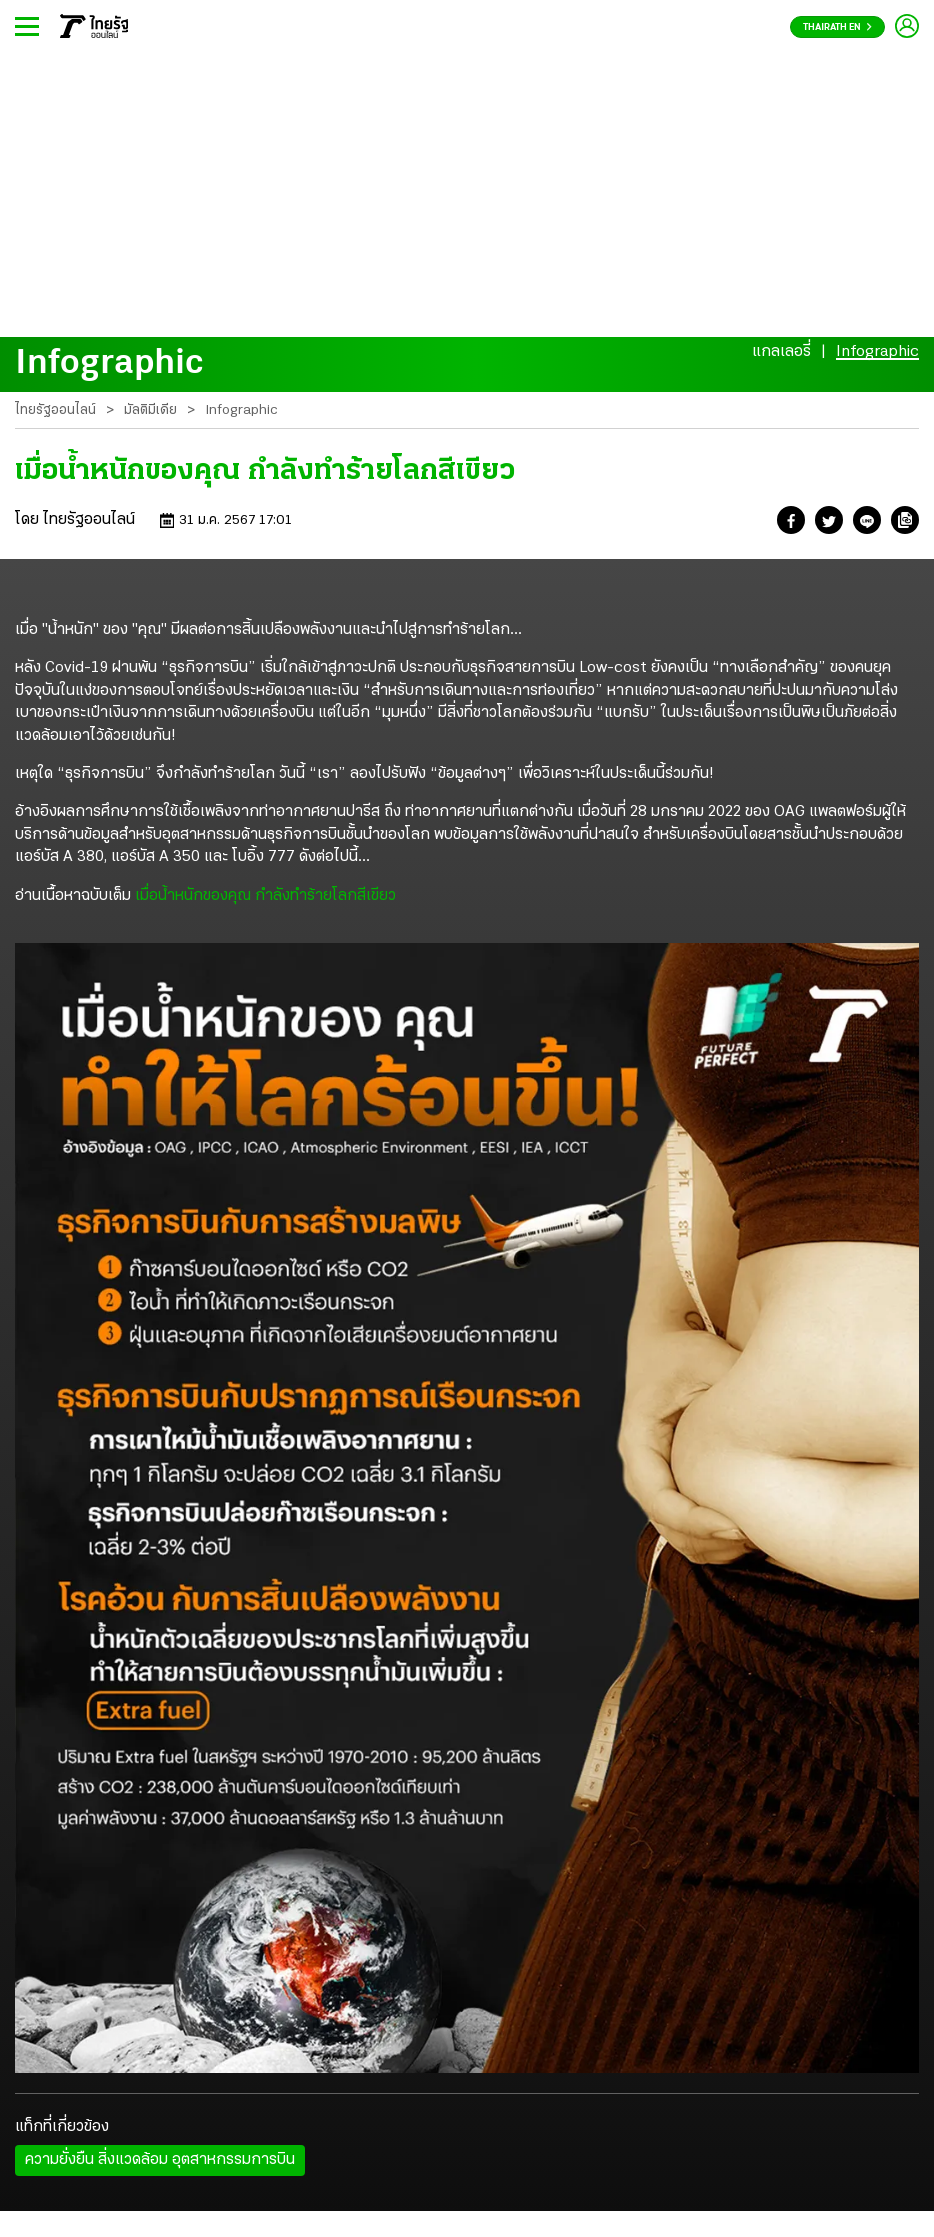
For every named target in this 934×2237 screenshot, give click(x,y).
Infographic (877, 352)
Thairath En (837, 27)
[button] (791, 524)
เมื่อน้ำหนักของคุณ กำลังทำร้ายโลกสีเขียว (267, 896)
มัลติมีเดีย (150, 410)
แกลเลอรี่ (781, 352)
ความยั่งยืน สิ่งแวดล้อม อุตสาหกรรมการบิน (160, 2160)
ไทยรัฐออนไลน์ (55, 410)
